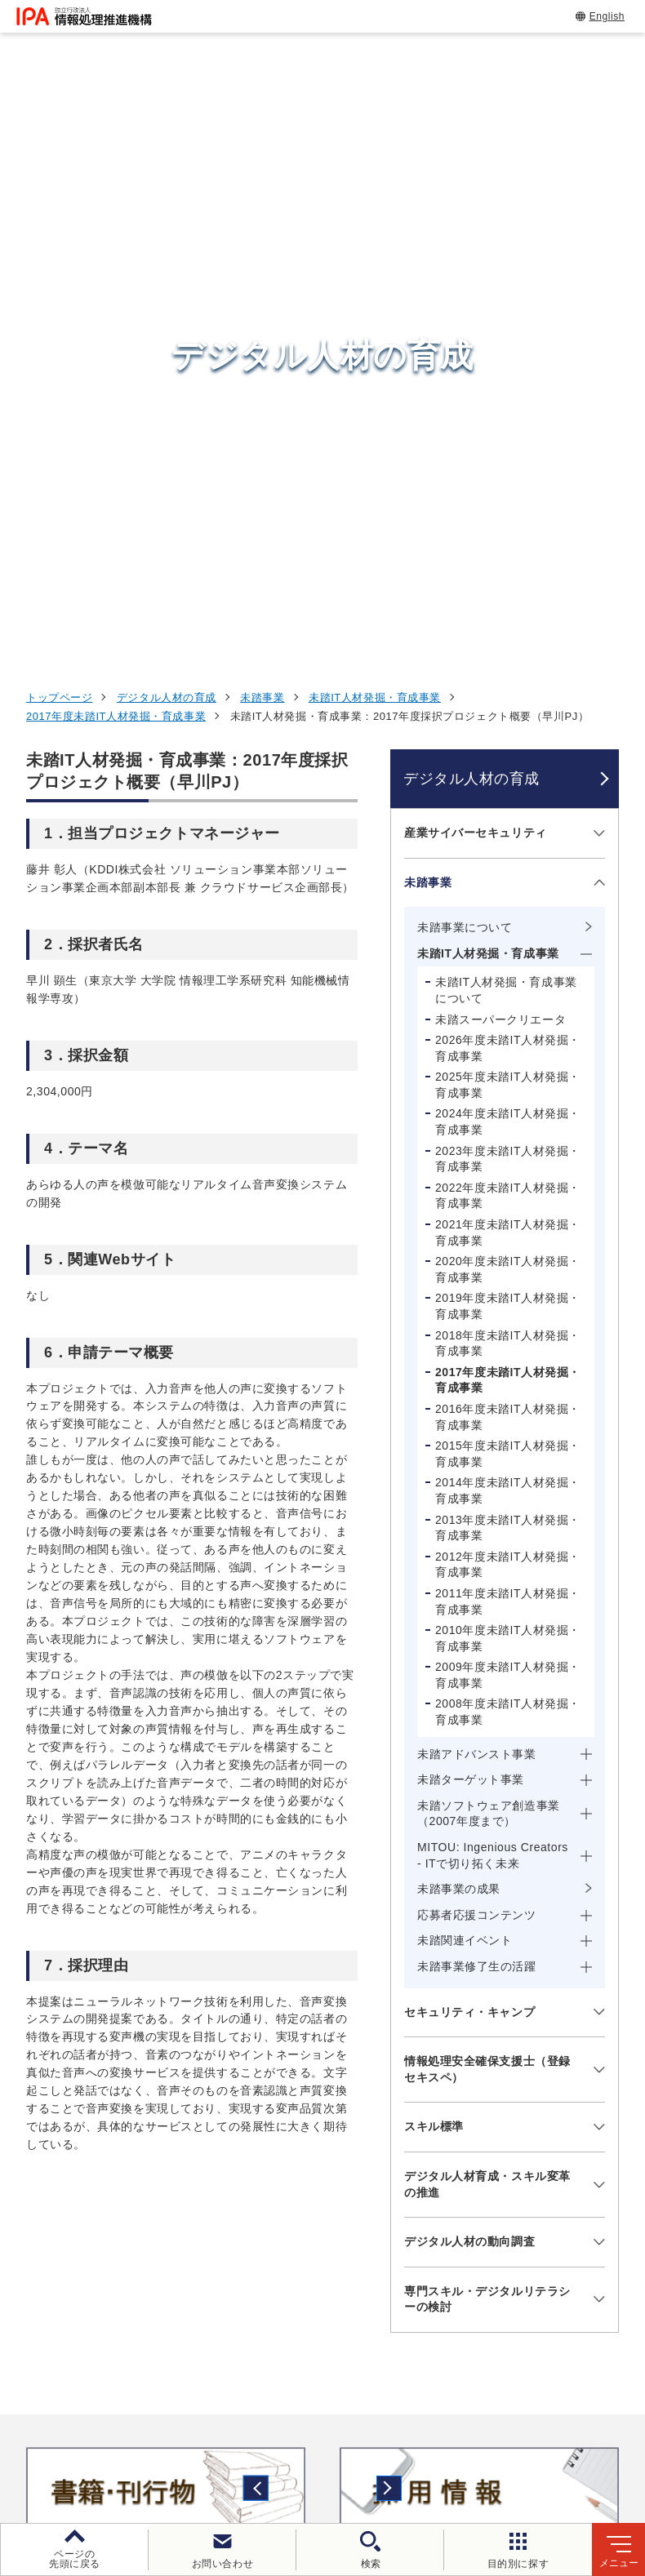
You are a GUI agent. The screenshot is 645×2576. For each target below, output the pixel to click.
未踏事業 (262, 131)
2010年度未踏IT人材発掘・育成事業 (507, 1071)
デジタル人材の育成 (166, 131)
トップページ (59, 131)
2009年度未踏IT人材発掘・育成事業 (507, 1108)
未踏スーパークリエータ (500, 452)
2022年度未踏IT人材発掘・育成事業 (507, 629)
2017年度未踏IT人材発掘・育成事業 (116, 150)
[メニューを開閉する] (596, 266)
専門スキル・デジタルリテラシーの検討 (487, 1733)
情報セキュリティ (525, 2082)
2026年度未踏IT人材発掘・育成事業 (507, 481)
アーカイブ (565, 2447)
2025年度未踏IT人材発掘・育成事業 (507, 518)
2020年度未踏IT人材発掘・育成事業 (507, 702)
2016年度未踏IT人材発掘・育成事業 (507, 850)
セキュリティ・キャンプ (469, 1445)
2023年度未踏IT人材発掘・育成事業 (507, 592)
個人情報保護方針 (325, 2420)
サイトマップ (466, 2447)
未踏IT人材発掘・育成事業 (375, 131)
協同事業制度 (362, 2447)
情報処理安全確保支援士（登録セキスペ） (487, 1502)
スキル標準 (434, 1559)
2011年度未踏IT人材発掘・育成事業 (507, 1035)
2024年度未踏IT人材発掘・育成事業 (507, 555)
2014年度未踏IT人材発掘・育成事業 (507, 924)
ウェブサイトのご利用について (161, 2420)
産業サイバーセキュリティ (475, 266)
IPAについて (507, 2263)
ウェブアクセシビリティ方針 (483, 2420)
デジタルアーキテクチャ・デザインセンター (350, 2197)
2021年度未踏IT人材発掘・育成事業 (507, 666)
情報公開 (268, 2447)
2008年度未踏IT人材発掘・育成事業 (507, 1145)
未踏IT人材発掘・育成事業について (506, 423)
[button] (25, 1925)
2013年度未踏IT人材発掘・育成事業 (507, 960)
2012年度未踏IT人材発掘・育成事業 (507, 998)
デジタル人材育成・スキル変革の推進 (487, 1617)
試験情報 (495, 2122)
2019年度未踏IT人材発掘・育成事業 (507, 739)
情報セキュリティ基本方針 (140, 2447)
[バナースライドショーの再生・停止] (368, 1995)
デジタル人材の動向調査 (469, 1674)
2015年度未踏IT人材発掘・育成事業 (507, 887)
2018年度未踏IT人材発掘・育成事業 (507, 777)
